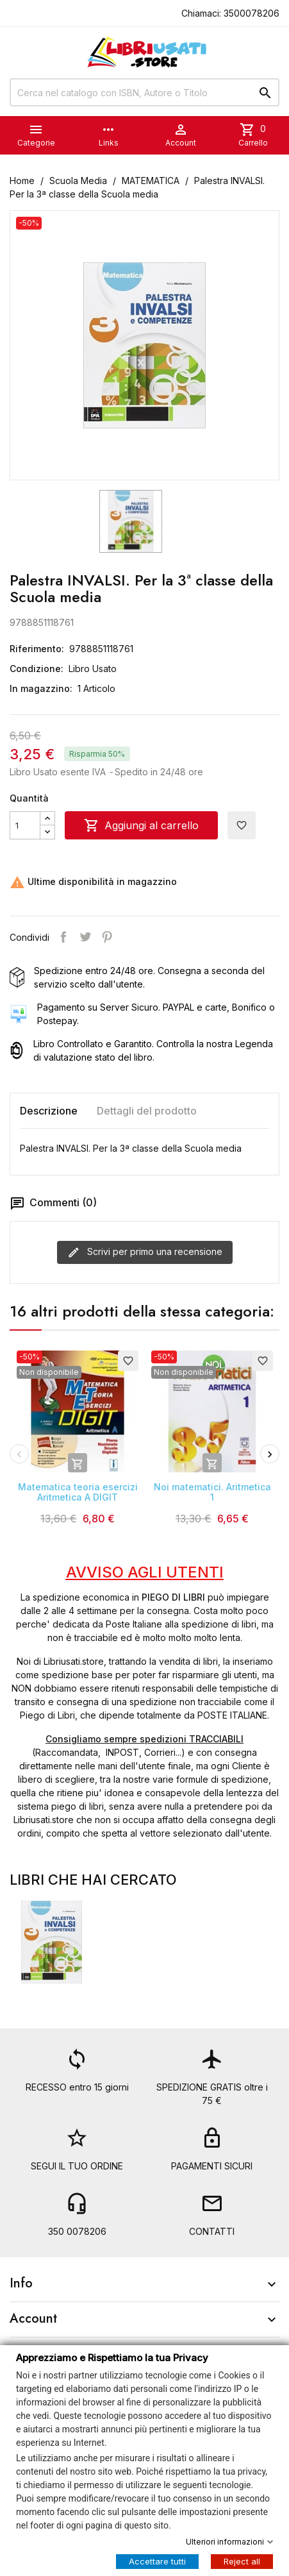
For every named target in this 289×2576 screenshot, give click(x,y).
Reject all (242, 2560)
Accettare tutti (157, 2560)
